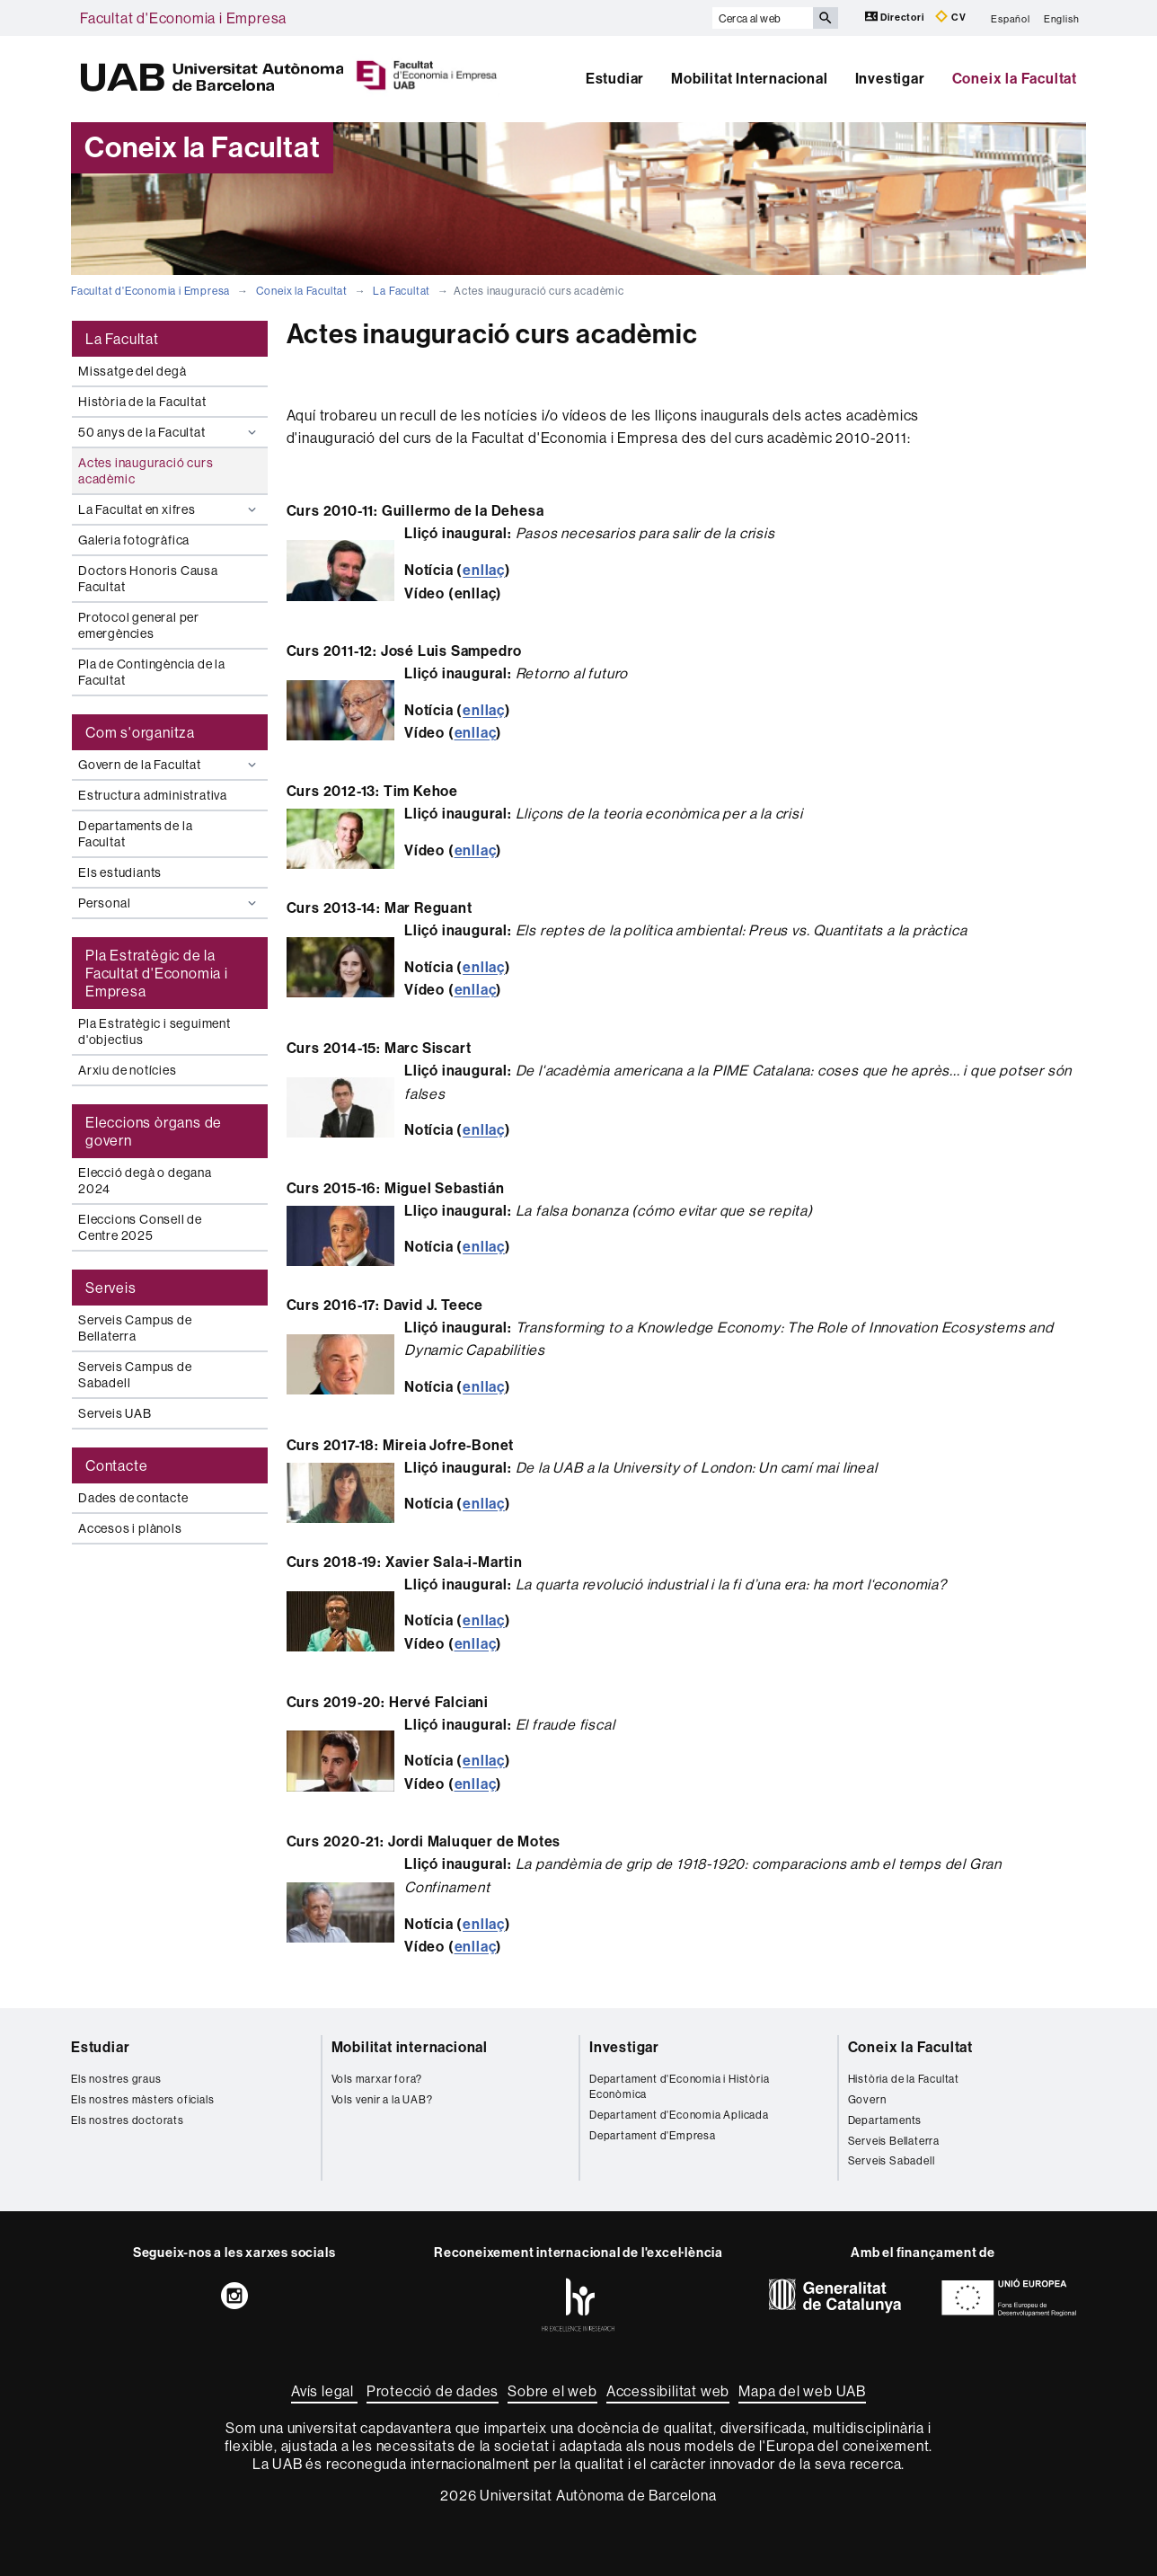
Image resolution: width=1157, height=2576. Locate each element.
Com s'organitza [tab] (140, 732)
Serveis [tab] (111, 1288)
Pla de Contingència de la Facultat (151, 672)
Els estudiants (120, 872)
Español (1010, 18)
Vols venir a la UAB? (382, 2099)
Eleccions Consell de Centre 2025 (140, 1227)
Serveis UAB (115, 1413)
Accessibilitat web (667, 2391)
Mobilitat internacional (409, 2047)
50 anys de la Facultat (169, 432)
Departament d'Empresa (652, 2135)
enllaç (484, 570)
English (1062, 18)
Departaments (885, 2120)
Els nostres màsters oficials (142, 2099)
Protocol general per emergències (138, 625)
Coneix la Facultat (1014, 78)
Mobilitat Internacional (749, 78)
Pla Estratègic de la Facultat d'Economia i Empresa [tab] (156, 973)
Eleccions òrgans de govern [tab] (153, 1131)
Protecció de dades (433, 2391)
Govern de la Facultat (169, 765)
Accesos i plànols (130, 1528)
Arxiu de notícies (127, 1070)
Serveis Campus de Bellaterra (135, 1328)
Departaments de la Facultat (135, 834)
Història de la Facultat (142, 402)
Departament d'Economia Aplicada (679, 2114)
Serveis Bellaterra (894, 2140)
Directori (896, 16)
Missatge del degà (132, 371)
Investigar (890, 78)
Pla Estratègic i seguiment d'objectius (154, 1031)
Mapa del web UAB (802, 2391)
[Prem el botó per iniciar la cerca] (825, 18)
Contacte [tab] (116, 1465)
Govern (867, 2099)
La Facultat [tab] (122, 339)
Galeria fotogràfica (134, 540)
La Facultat (401, 290)
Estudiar (615, 78)
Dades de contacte (133, 1498)
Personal (169, 903)
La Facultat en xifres (169, 509)
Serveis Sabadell (891, 2160)
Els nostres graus (116, 2078)
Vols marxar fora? (377, 2078)
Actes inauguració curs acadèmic (146, 471)
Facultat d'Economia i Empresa (183, 18)
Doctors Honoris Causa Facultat (148, 578)
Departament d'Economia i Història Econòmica (679, 2086)
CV (950, 16)
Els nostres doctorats (127, 2120)
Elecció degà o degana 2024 (145, 1180)
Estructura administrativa (152, 795)
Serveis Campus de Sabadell (135, 1375)
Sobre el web (552, 2391)
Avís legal (324, 2391)
